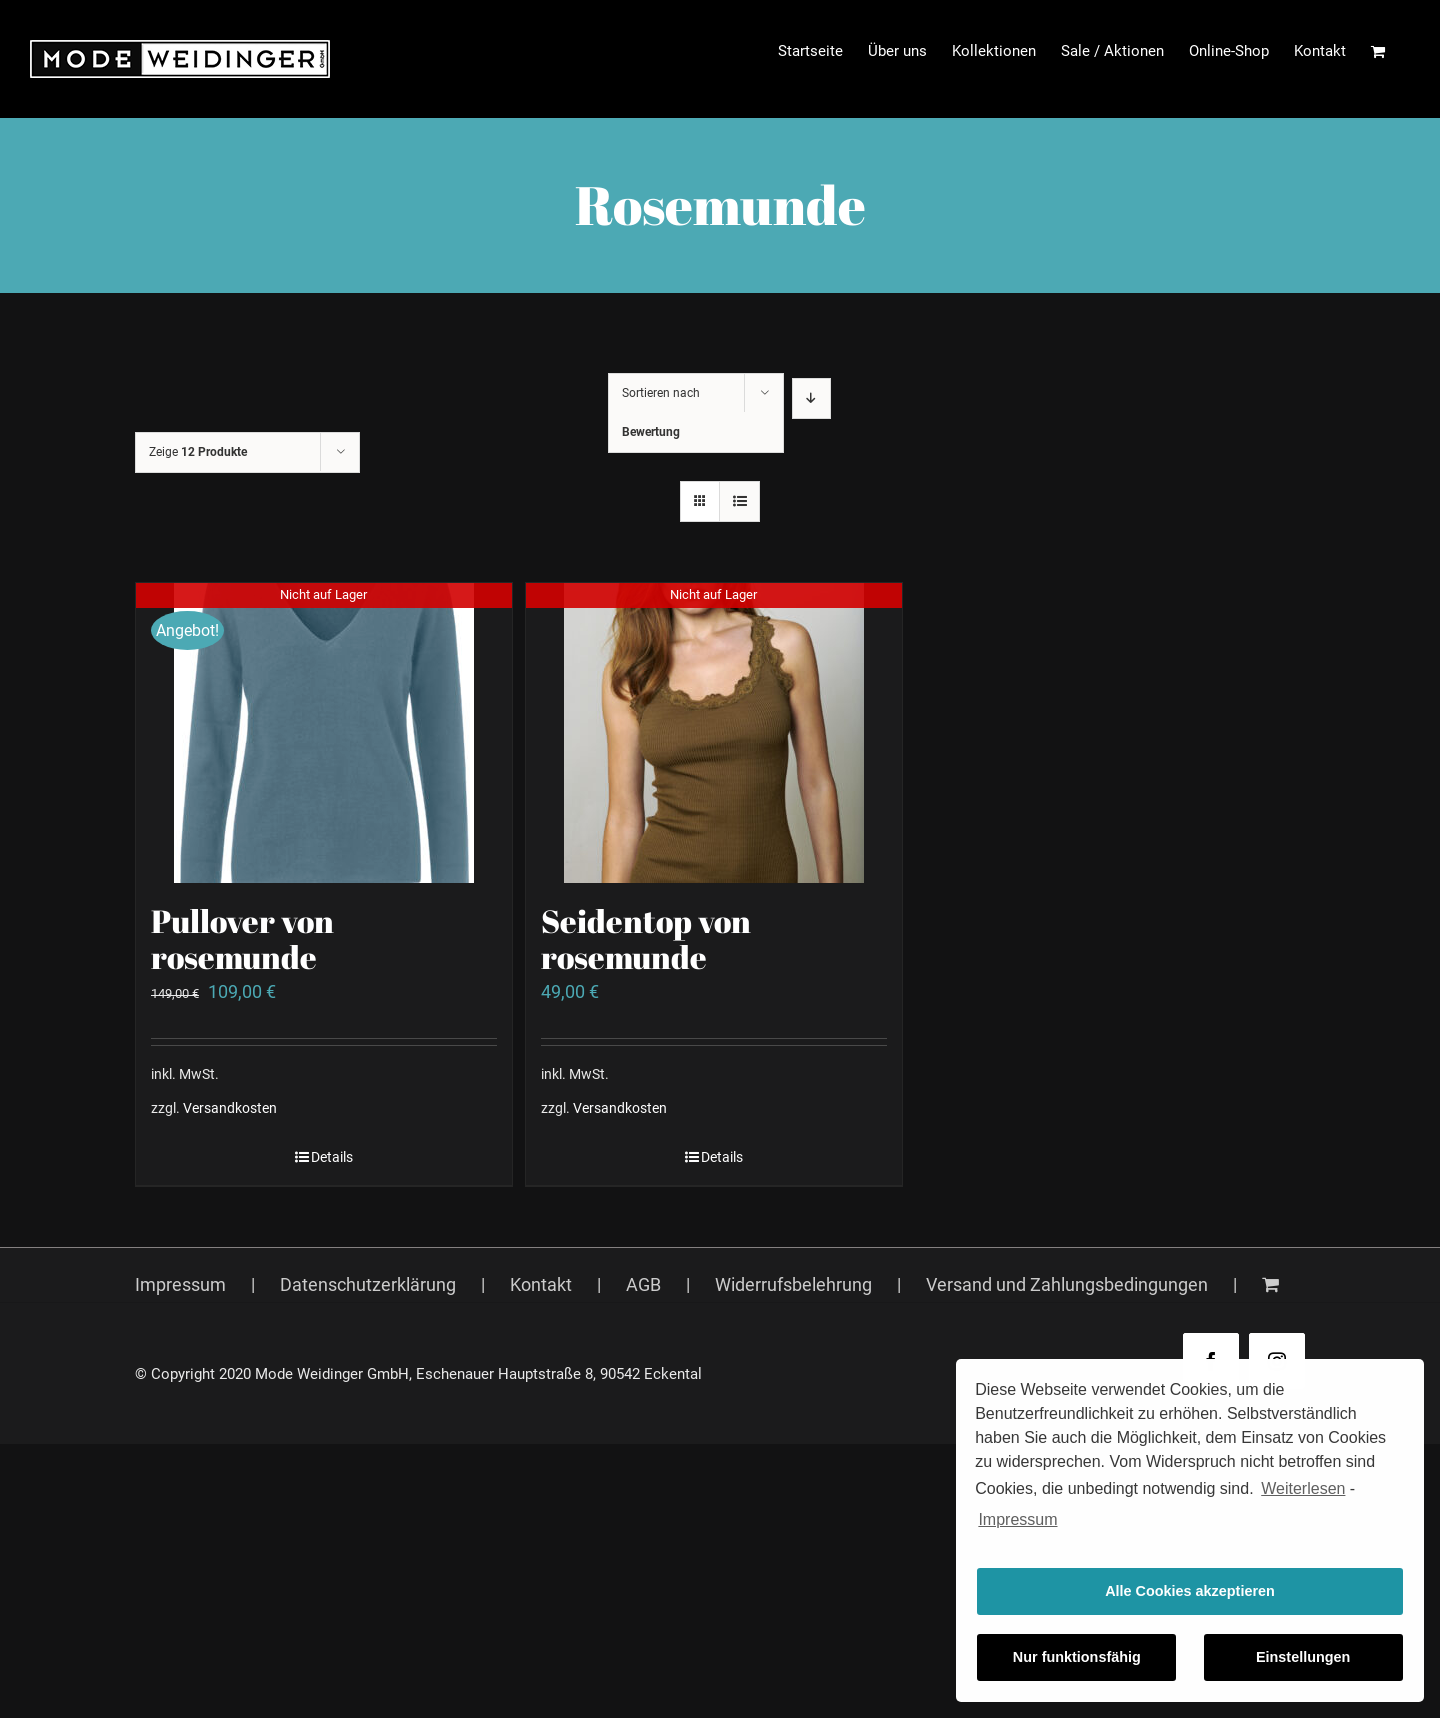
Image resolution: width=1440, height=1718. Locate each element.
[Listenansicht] (739, 501)
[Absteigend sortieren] (811, 398)
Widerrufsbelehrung (793, 1284)
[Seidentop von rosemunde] (714, 733)
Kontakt (541, 1284)
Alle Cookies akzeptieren (1190, 1591)
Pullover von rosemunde (242, 938)
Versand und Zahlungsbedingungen (1067, 1284)
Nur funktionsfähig (1077, 1657)
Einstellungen (1303, 1657)
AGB (643, 1284)
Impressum (180, 1284)
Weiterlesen (1303, 1488)
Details (332, 1157)
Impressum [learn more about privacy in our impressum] (1017, 1519)
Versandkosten (230, 1108)
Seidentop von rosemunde (646, 938)
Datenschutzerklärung (368, 1284)
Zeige (198, 452)
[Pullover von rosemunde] (324, 733)
